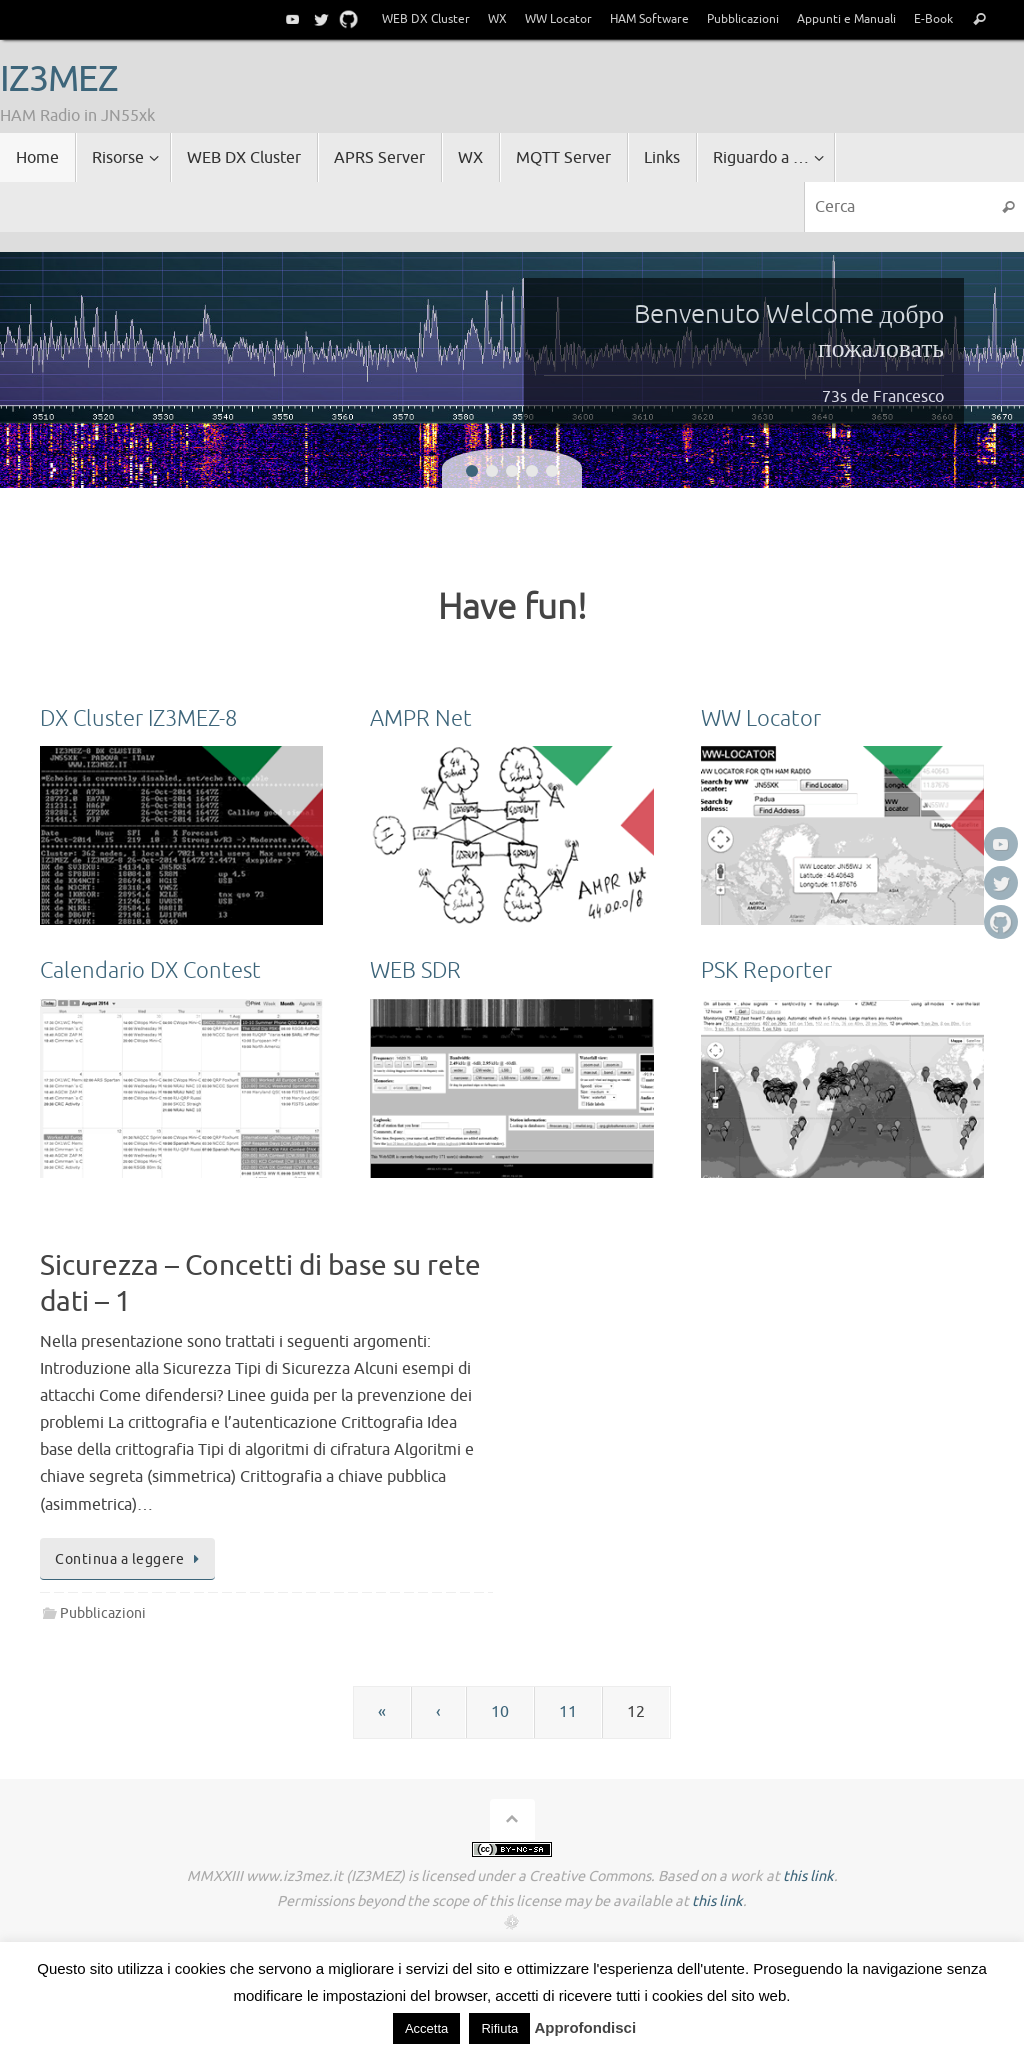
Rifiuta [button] (499, 2028)
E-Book (933, 19)
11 (568, 1712)
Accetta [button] (426, 2028)
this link (808, 1876)
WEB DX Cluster (426, 19)
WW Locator (558, 19)
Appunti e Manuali (846, 19)
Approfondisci (585, 2027)
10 (500, 1712)
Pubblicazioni (743, 19)
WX (497, 19)
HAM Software (649, 19)
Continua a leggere (131, 1559)
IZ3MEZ (59, 80)
